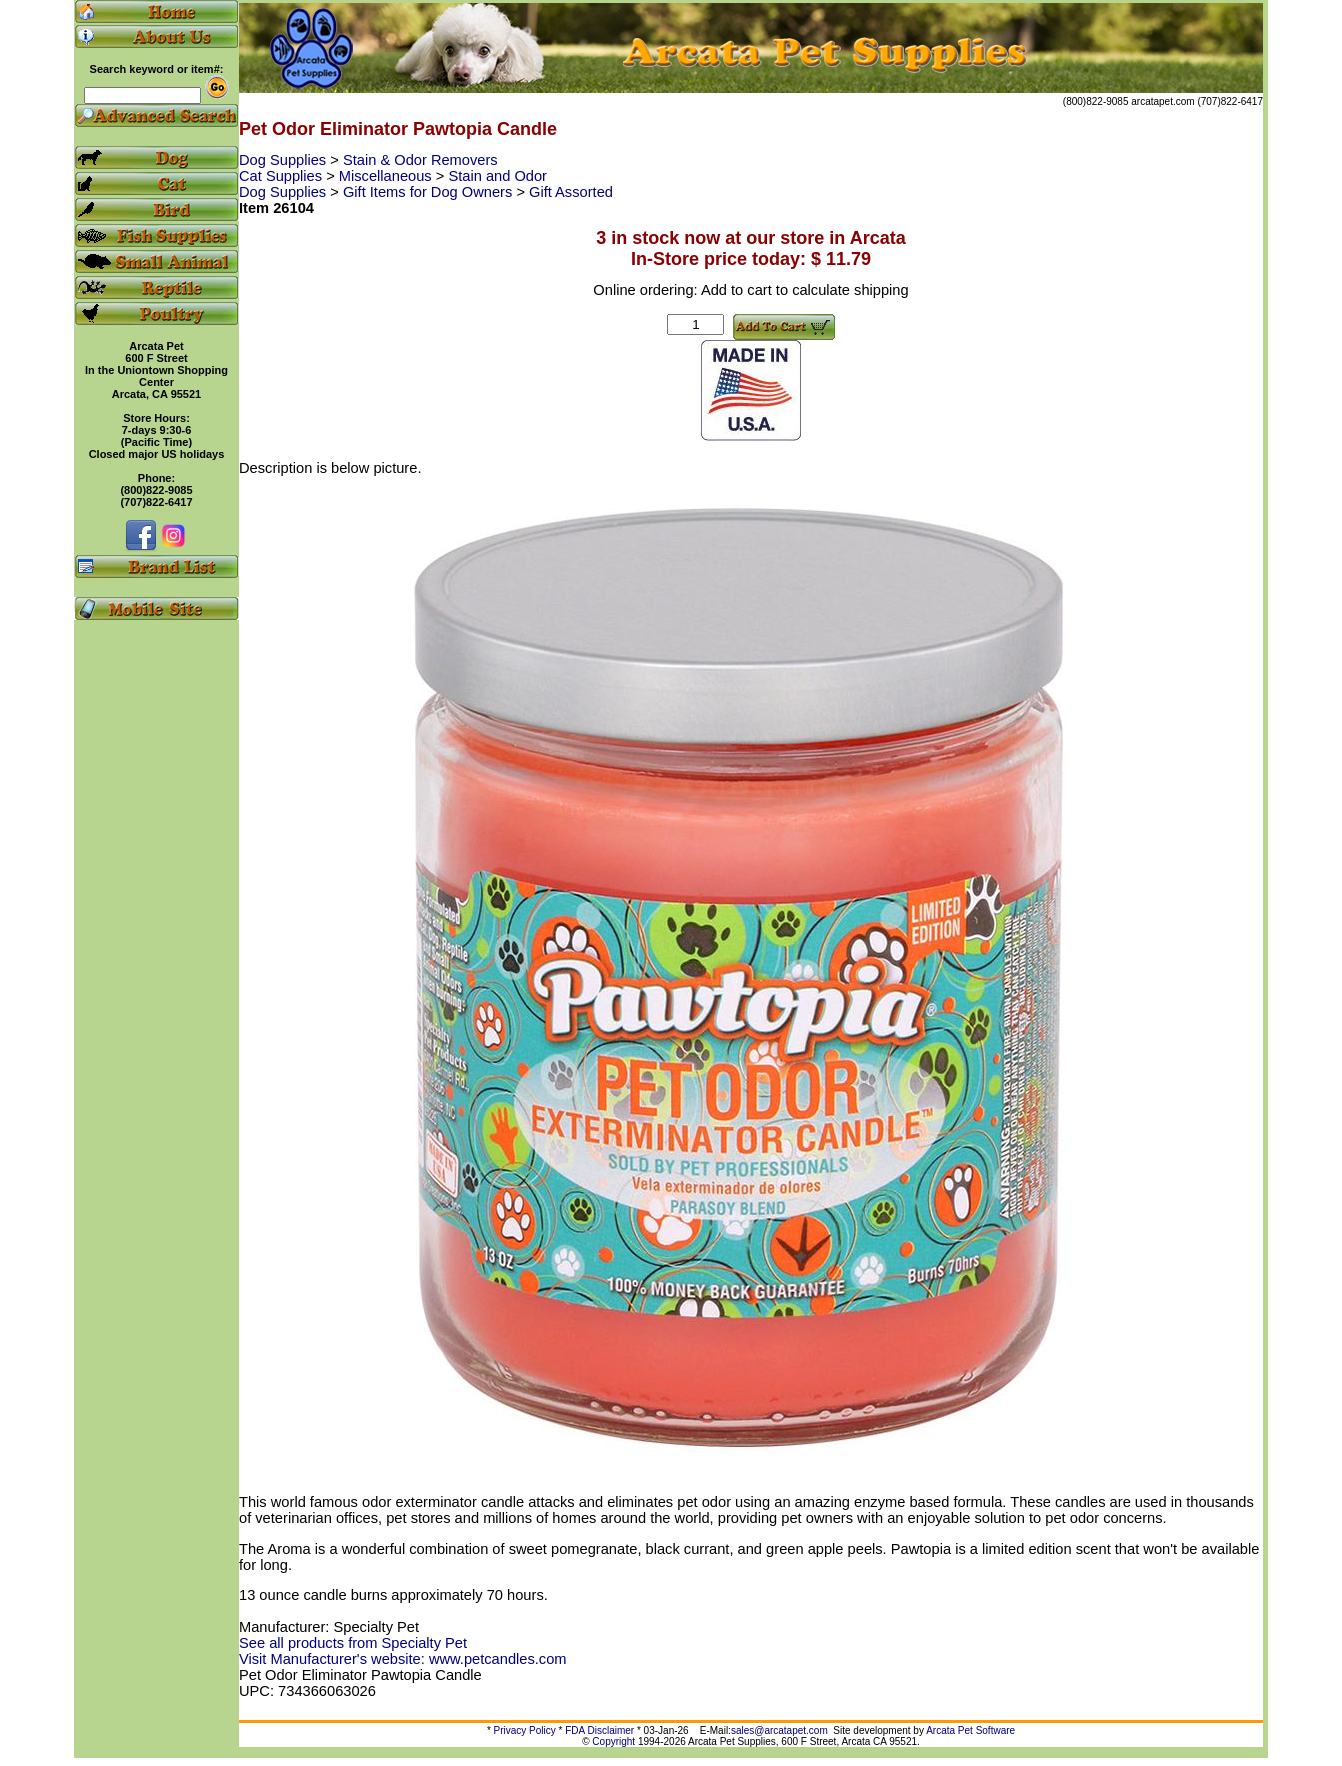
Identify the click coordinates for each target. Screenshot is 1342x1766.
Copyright (613, 1741)
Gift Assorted (571, 192)
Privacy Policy (525, 1730)
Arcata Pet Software (970, 1730)
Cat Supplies (282, 176)
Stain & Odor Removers (420, 160)
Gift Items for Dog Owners (429, 192)
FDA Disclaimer (599, 1730)
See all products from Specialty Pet (353, 1643)
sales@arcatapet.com (779, 1730)
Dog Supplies (284, 160)
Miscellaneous (387, 176)
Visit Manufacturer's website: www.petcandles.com (403, 1659)
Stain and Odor (497, 176)
